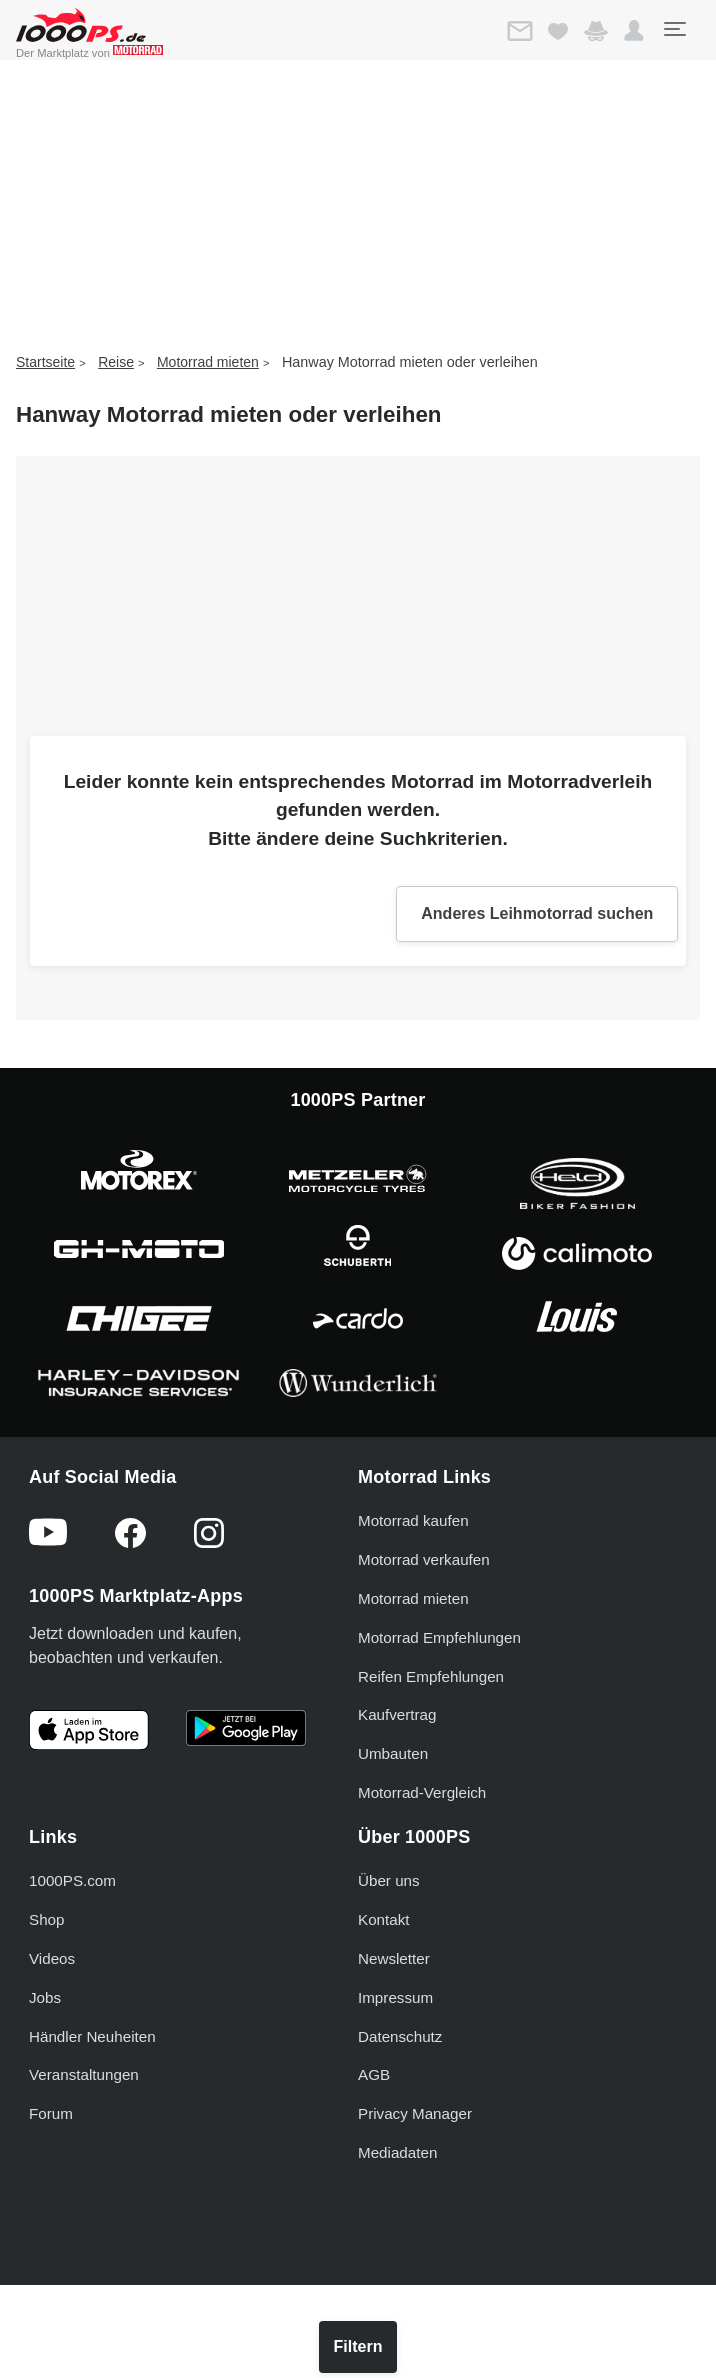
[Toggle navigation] (674, 29)
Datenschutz (400, 2036)
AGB (374, 2074)
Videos (52, 1958)
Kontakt (384, 1919)
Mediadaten (397, 2152)
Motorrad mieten (208, 362)
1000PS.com (72, 1880)
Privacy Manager (415, 2113)
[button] (634, 31)
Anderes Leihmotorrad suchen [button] (537, 913)
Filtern (358, 2346)
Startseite (45, 362)
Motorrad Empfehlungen (439, 1637)
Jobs (45, 1997)
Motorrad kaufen (413, 1520)
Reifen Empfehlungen (431, 1676)
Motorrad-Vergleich (422, 1792)
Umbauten (393, 1753)
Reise (116, 362)
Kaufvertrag (397, 1714)
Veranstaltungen (84, 2074)
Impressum (395, 1997)
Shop (46, 1919)
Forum (51, 2113)
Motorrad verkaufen (424, 1559)
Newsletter (394, 1958)
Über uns (389, 1880)
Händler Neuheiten (92, 2036)
